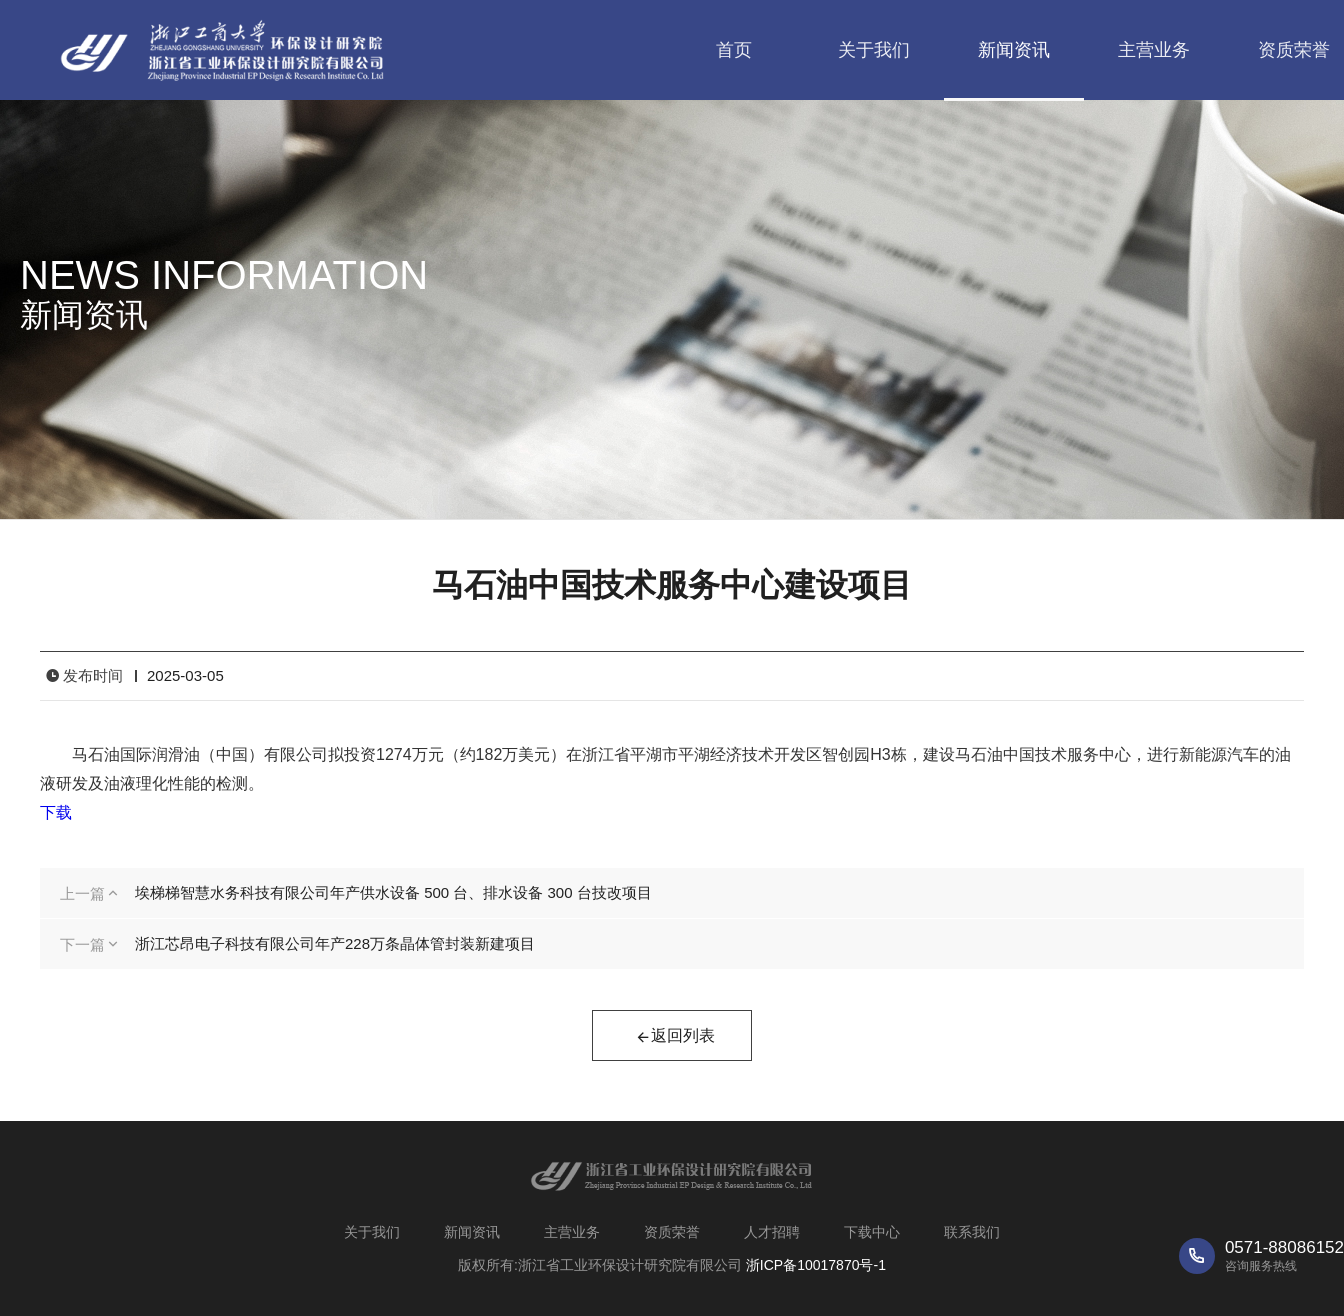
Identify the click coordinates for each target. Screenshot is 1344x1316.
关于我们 (874, 50)
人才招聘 (772, 1232)
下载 (56, 812)
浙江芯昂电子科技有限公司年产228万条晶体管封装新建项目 (335, 943)
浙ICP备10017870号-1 (816, 1265)
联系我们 (972, 1232)
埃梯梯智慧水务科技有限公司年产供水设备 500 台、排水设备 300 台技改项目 (393, 892)
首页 (734, 50)
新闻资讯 (1014, 50)
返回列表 (675, 1038)
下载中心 (872, 1232)
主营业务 (1154, 50)
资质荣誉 (672, 1232)
